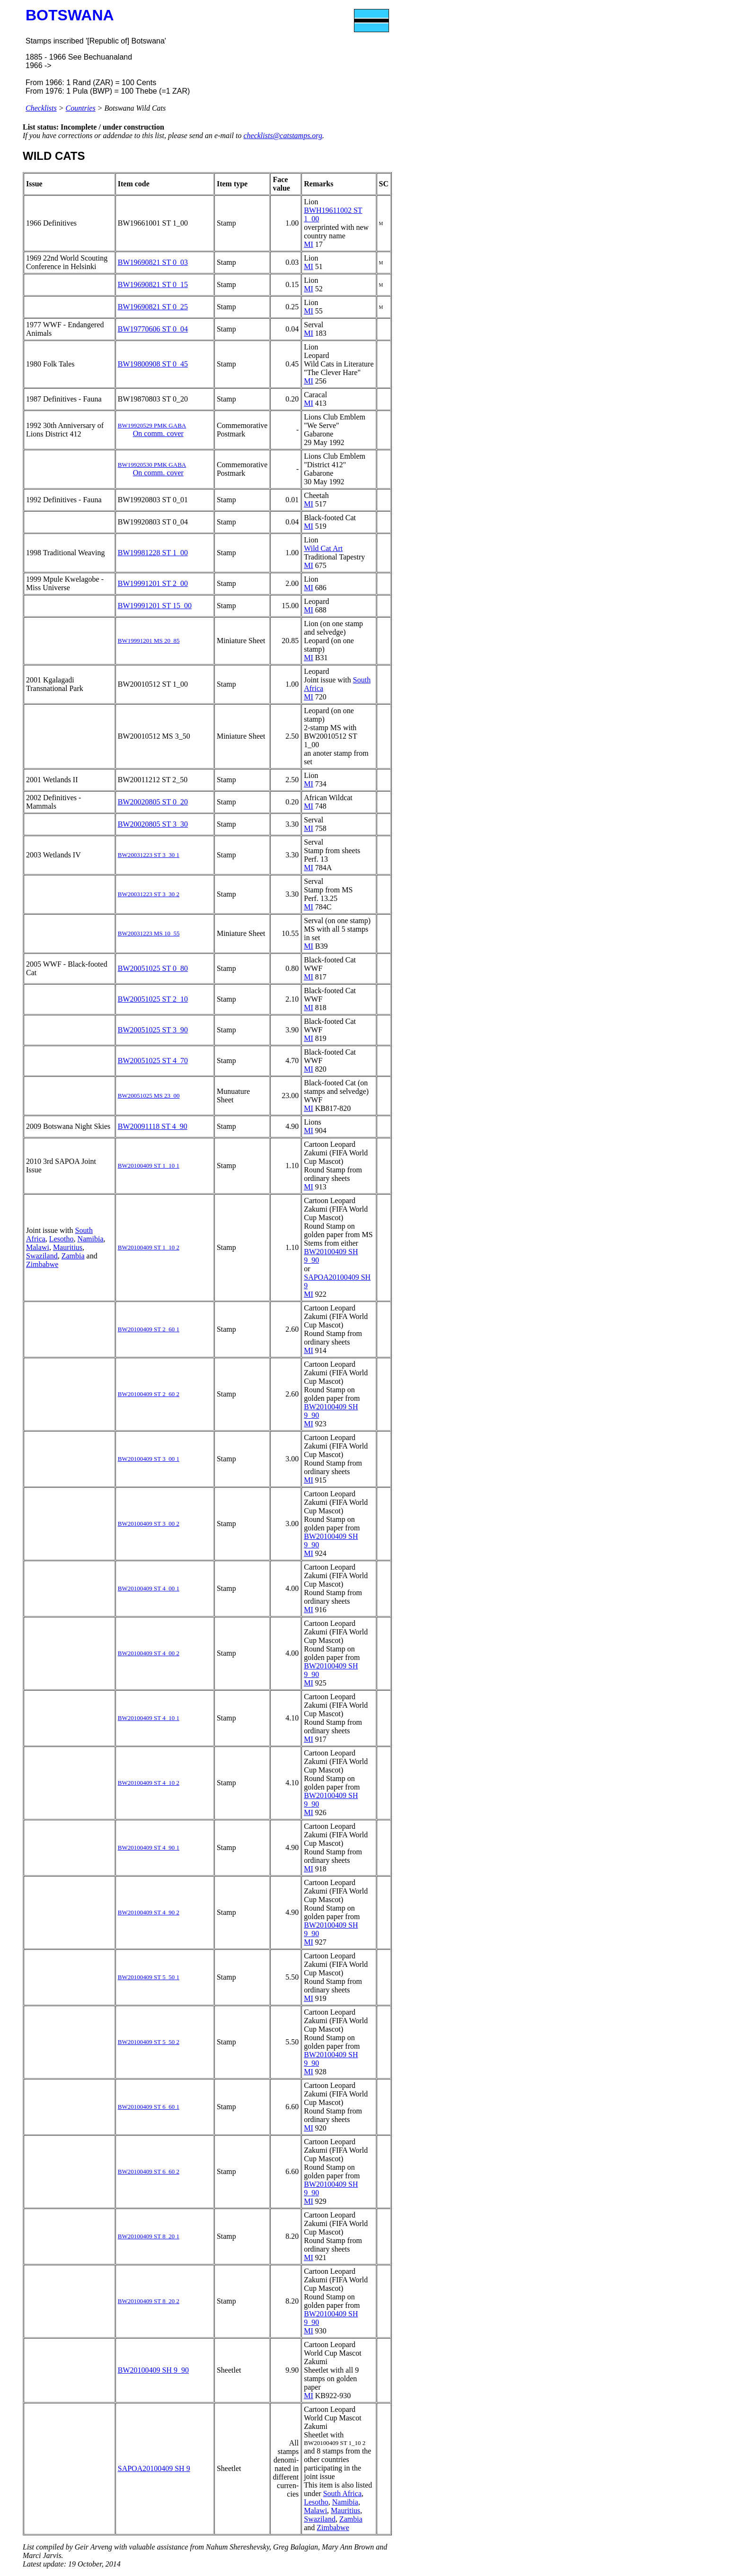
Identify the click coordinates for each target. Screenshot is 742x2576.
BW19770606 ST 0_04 (153, 329)
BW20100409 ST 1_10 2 (148, 1247)
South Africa (342, 2493)
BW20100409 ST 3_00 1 (148, 1458)
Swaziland (42, 1256)
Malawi (37, 1247)
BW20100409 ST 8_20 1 (148, 2236)
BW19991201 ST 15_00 (155, 606)
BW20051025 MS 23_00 (149, 1095)
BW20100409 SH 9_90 (153, 2370)
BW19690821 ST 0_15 (153, 284)
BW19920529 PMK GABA (152, 425)
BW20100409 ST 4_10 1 (148, 1717)
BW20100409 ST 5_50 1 (148, 1977)
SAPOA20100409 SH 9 (154, 2468)
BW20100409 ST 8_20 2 (148, 2301)
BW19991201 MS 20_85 (149, 640)
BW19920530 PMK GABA (152, 464)
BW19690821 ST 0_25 (153, 307)
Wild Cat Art (323, 548)
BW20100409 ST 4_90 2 (148, 1912)
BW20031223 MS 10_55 (149, 933)
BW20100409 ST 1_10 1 (148, 1165)
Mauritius (67, 1247)
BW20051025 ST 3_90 (153, 1030)
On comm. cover (158, 433)
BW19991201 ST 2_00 (153, 583)
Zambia (73, 1256)
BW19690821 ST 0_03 (153, 262)
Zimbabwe (42, 1264)
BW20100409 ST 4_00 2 (148, 1653)
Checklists (41, 108)
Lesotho (61, 1239)
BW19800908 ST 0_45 (153, 364)
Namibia (90, 1239)
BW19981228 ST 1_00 (153, 553)
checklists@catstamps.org (282, 135)
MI (308, 244)
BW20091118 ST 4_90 (152, 1126)
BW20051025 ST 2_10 (153, 999)
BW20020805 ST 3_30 (153, 824)
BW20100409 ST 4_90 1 (148, 1847)
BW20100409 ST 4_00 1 (148, 1588)
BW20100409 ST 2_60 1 (148, 1329)
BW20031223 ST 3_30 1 (148, 854)
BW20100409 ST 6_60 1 (148, 2106)
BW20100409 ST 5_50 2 (148, 2041)
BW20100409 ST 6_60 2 (148, 2171)
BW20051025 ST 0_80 (153, 968)
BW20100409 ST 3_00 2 (148, 1523)
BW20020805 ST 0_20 (153, 802)
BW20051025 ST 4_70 (153, 1061)
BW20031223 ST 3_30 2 (148, 894)
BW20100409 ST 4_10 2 (148, 1782)
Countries (81, 108)
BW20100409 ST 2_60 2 (148, 1393)
